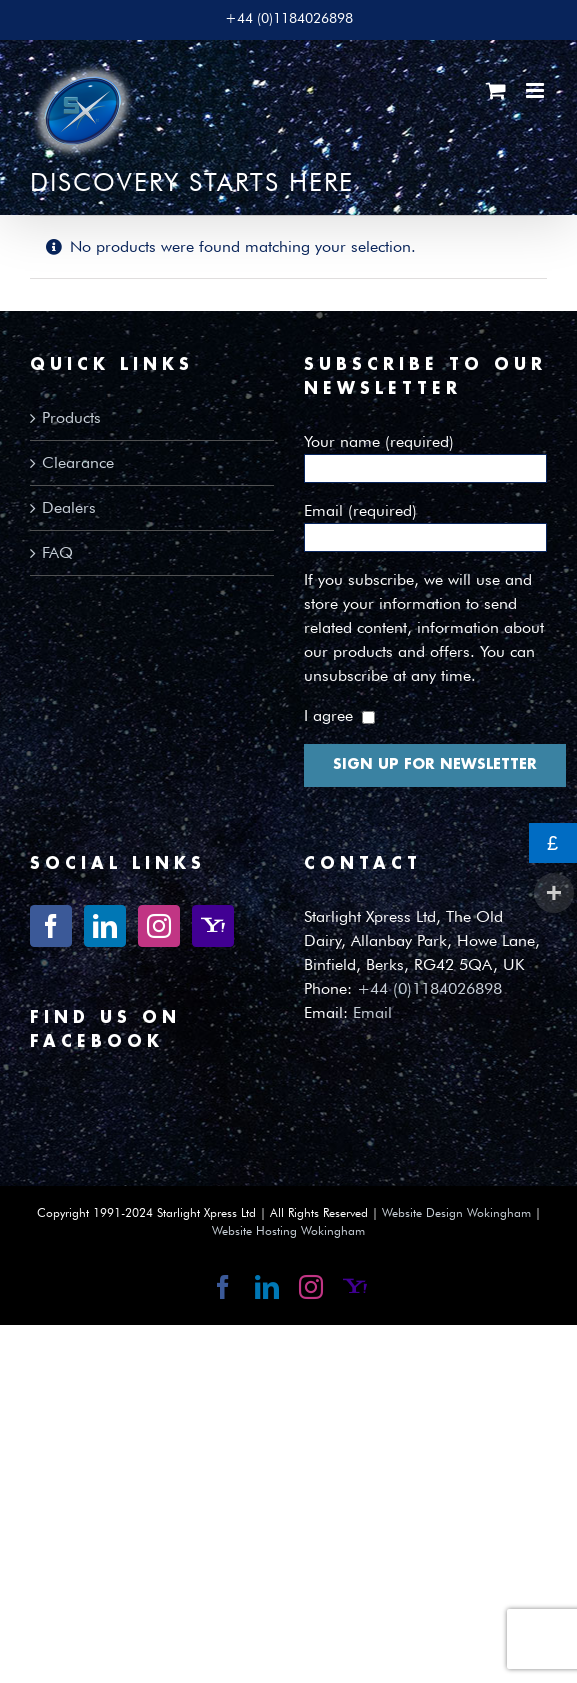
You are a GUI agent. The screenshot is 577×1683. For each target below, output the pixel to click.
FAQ (57, 552)
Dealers (69, 507)
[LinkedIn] (105, 926)
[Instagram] (159, 926)
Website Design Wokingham (456, 1212)
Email (372, 1012)
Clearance (78, 462)
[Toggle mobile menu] (536, 90)
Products (71, 417)
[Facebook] (51, 926)
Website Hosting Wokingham (288, 1230)
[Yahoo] (213, 926)
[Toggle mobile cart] (496, 90)
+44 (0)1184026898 (429, 988)
